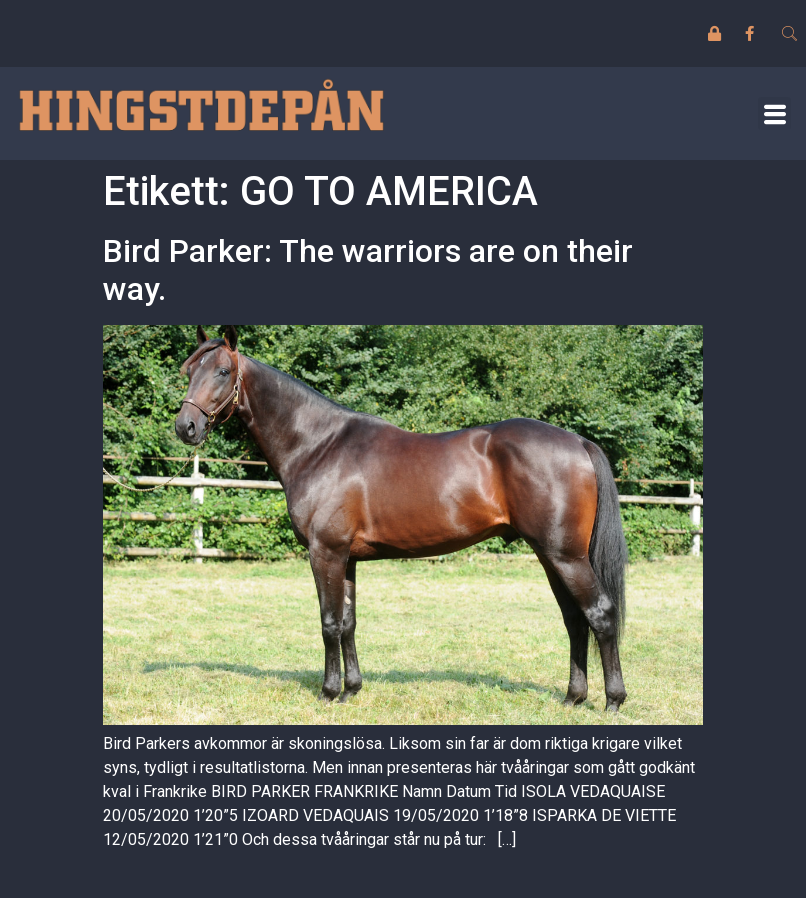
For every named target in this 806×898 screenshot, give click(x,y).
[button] (774, 113)
